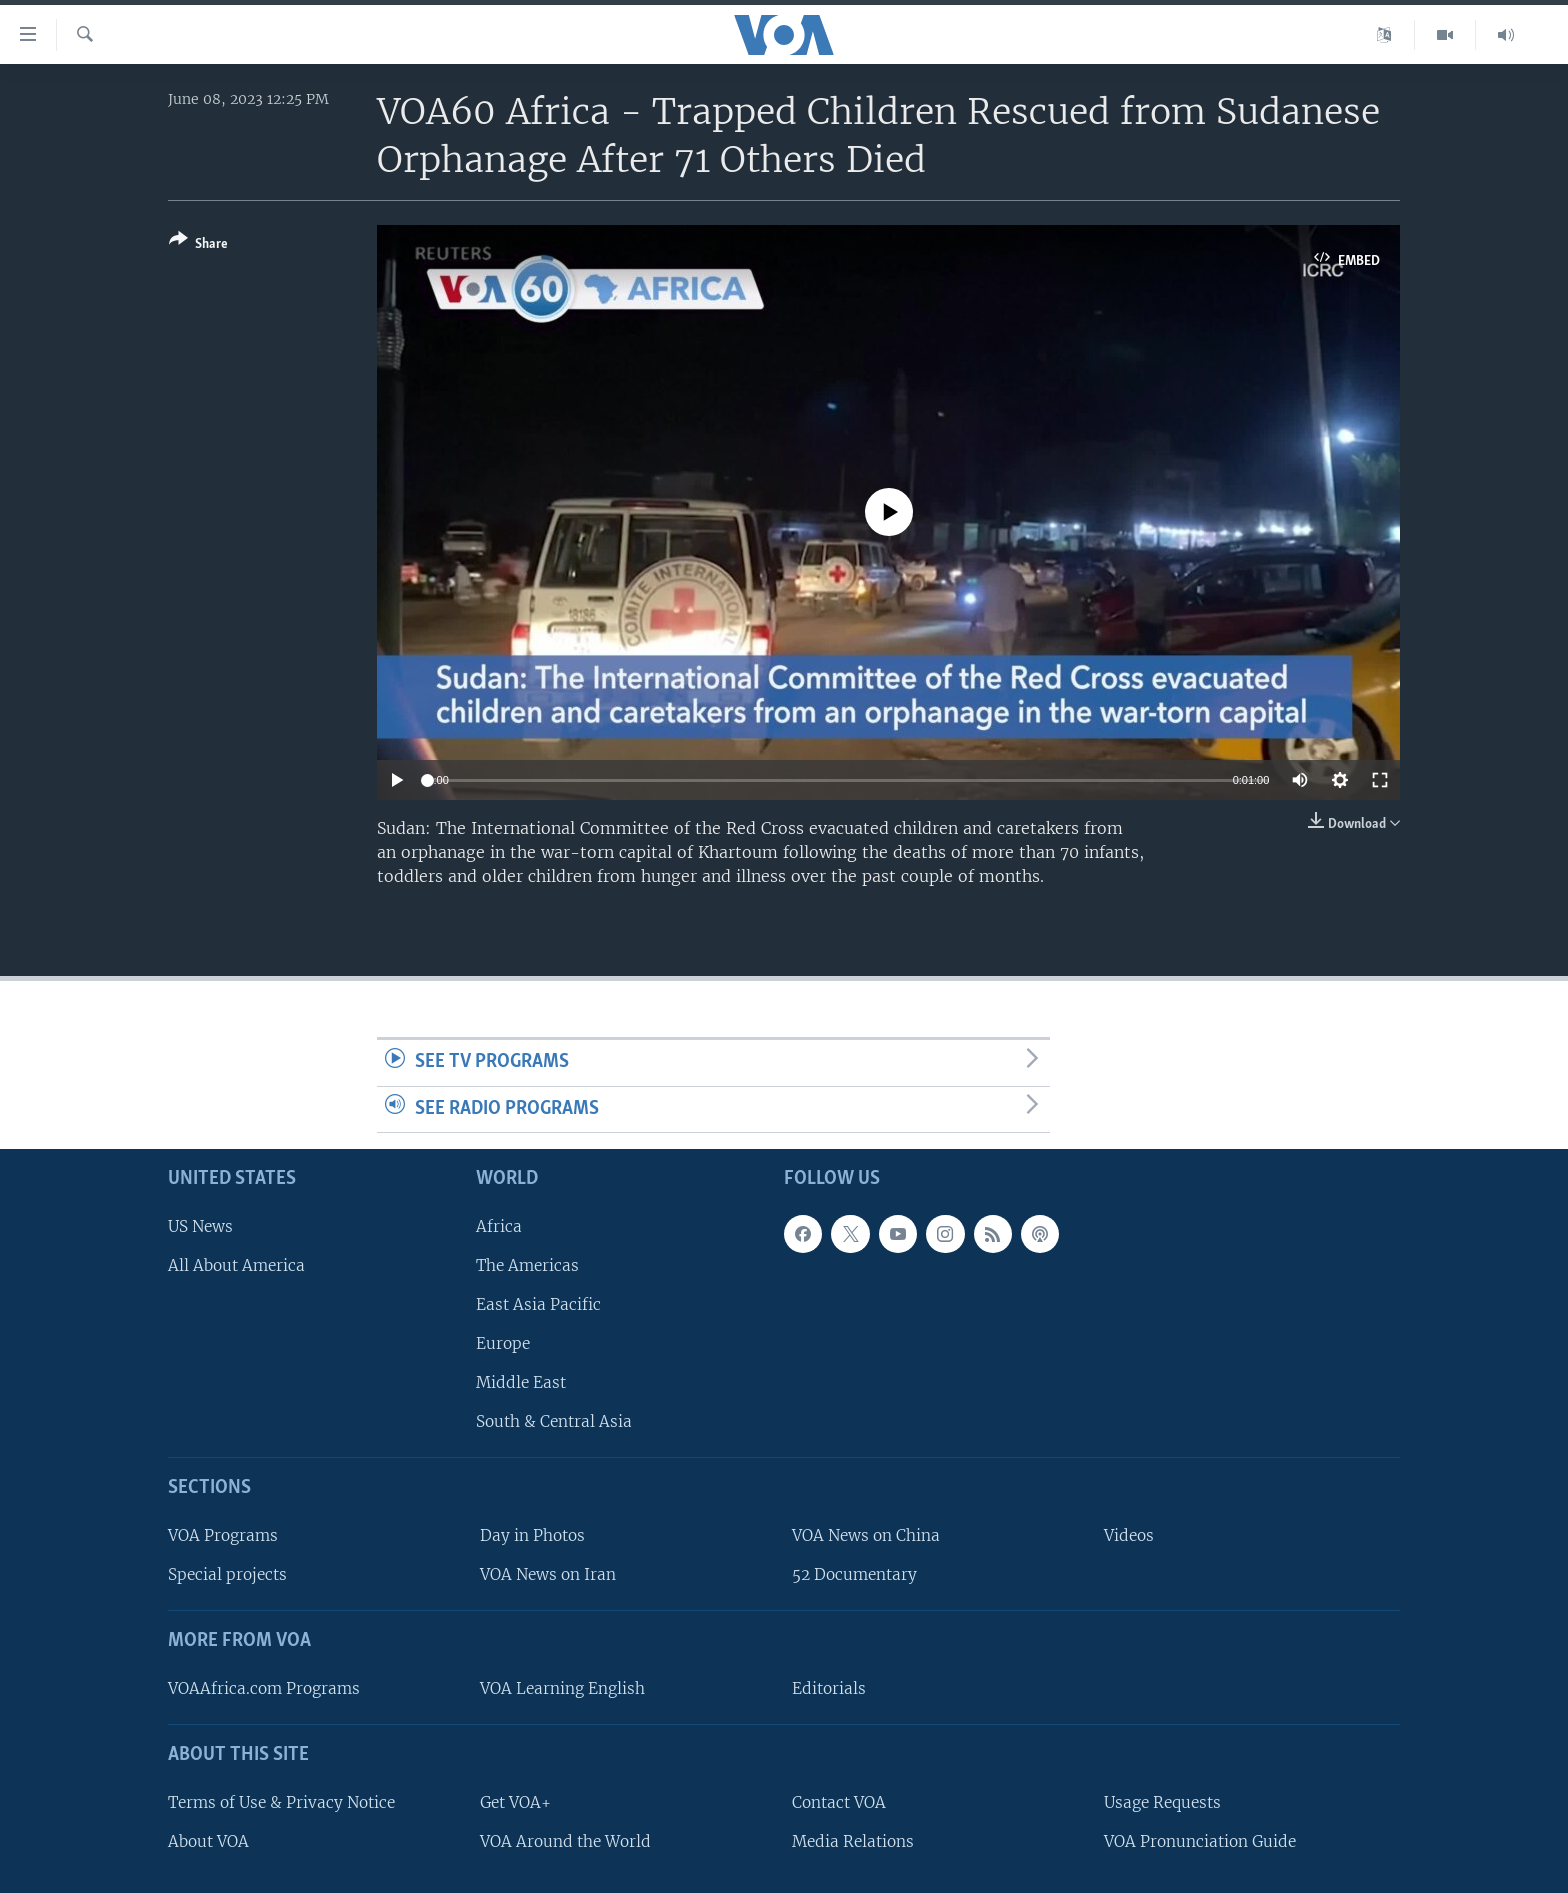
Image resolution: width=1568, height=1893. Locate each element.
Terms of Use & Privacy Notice (281, 1802)
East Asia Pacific (538, 1304)
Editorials (829, 1688)
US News (200, 1226)
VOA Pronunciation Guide (1200, 1841)
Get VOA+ (515, 1802)
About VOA (208, 1841)
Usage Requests (1162, 1802)
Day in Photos (532, 1536)
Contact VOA (839, 1802)
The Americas (527, 1265)
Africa (499, 1226)
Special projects (227, 1575)
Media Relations (853, 1841)
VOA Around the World (565, 1841)
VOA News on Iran (548, 1575)
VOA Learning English (562, 1688)
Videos (1129, 1536)
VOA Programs (223, 1536)
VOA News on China (866, 1536)
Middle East (521, 1383)
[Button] (198, 245)
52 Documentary (854, 1575)
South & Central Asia (554, 1422)
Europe (503, 1344)
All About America (236, 1265)
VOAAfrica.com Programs (264, 1688)
